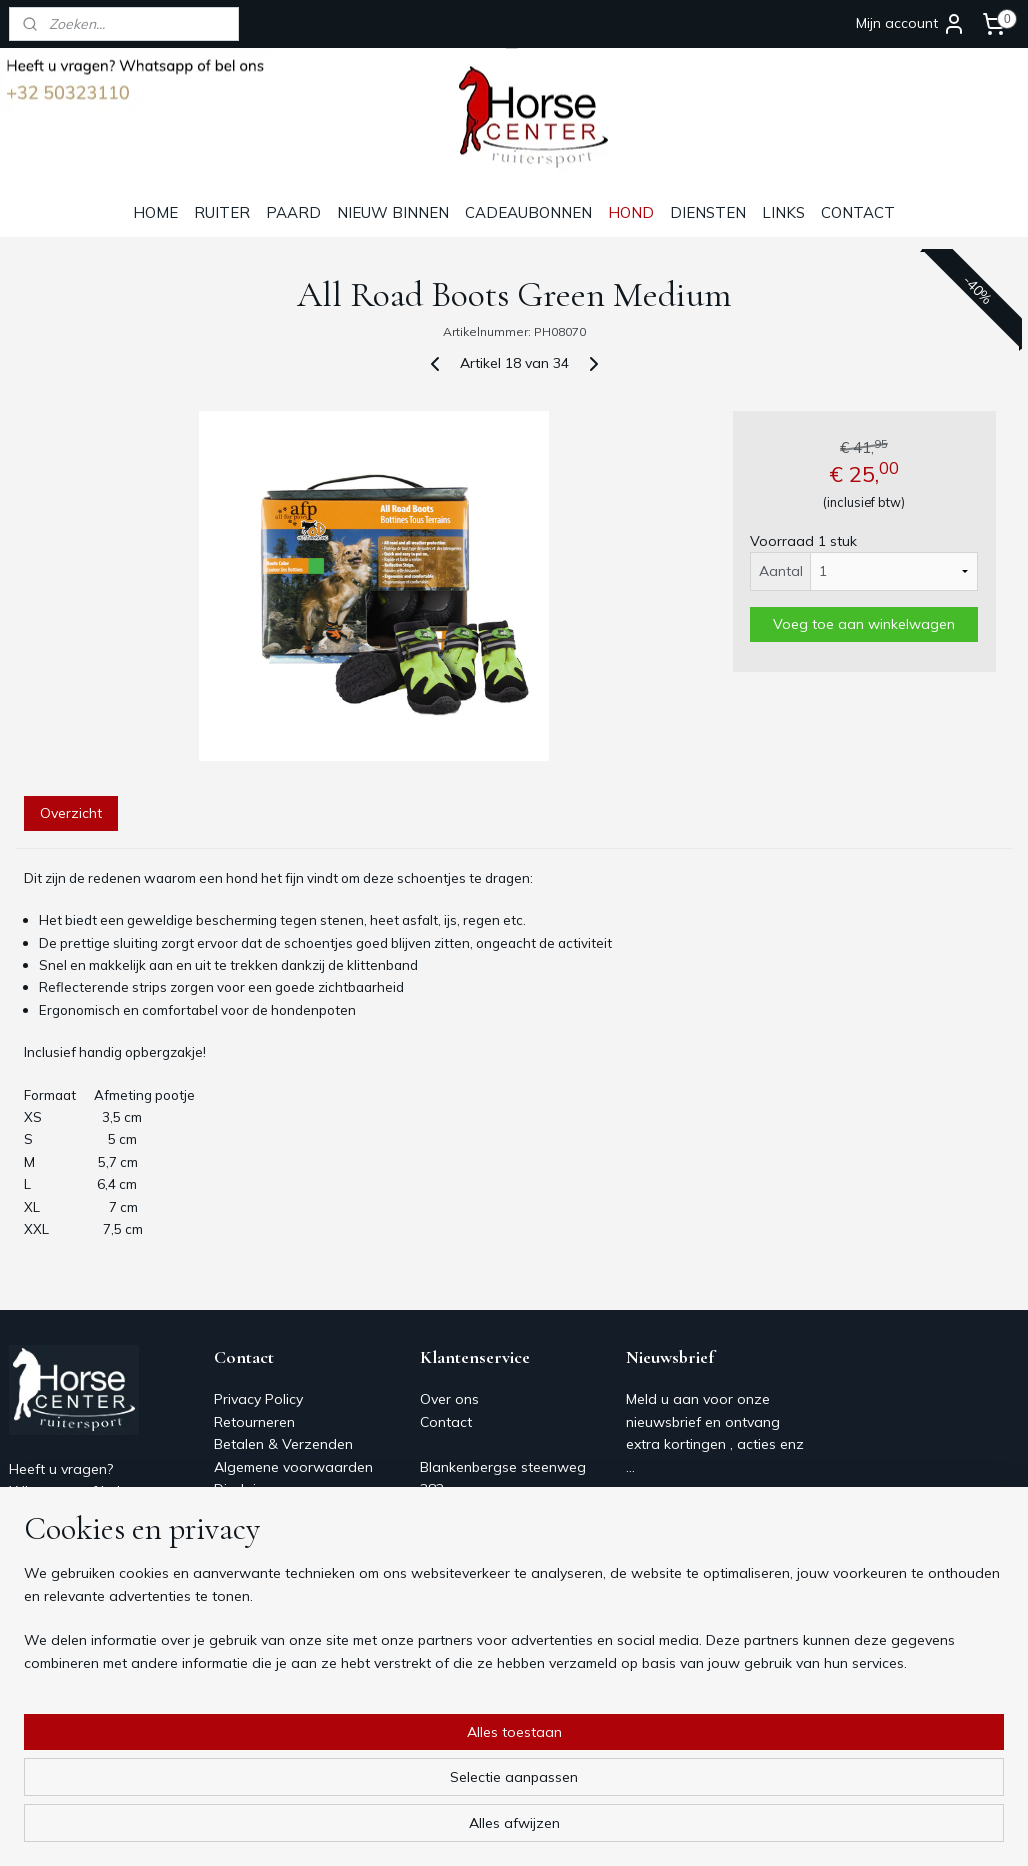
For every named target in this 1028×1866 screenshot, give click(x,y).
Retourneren (254, 1422)
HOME (155, 212)
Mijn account (911, 24)
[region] (382, 1787)
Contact (240, 1511)
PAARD (293, 212)
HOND (631, 212)
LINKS (783, 212)
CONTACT (858, 212)
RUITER (222, 212)
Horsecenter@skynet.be (86, 1581)
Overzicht (71, 813)
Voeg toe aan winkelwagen (864, 624)
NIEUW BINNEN (393, 212)
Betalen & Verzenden (283, 1444)
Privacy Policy (258, 1399)
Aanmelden (679, 1512)
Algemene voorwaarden (293, 1467)
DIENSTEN (708, 212)
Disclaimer (247, 1489)
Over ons (243, 1534)
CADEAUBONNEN (528, 212)
